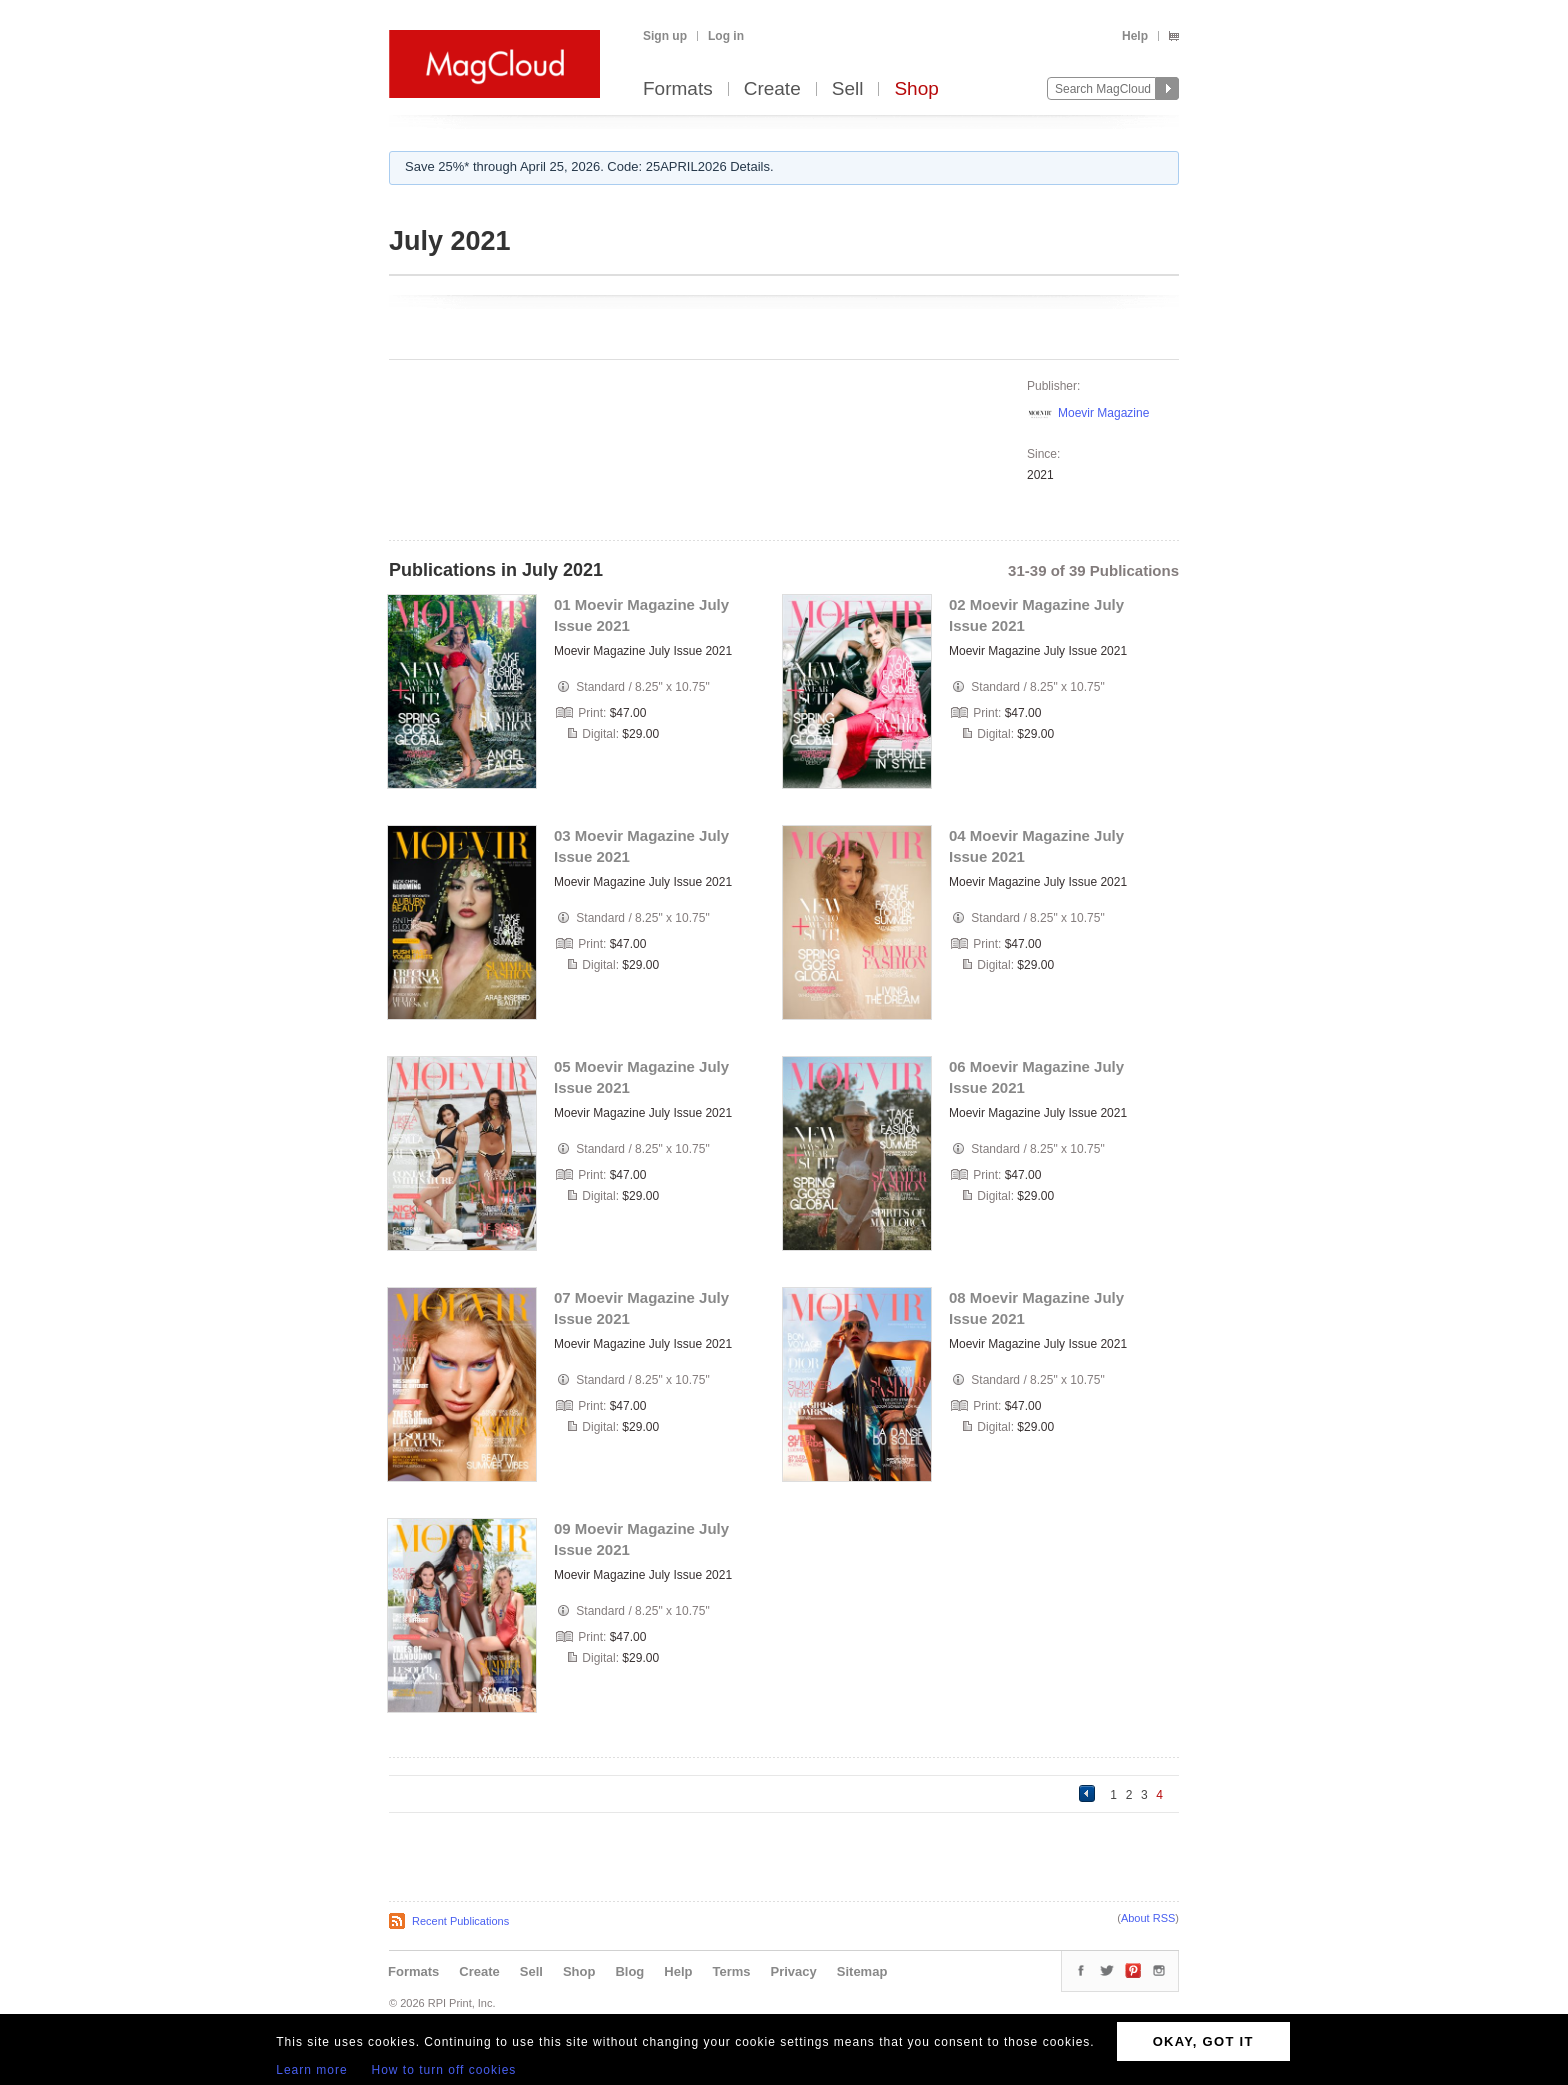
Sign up (665, 36)
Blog (629, 1971)
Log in (726, 36)
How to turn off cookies (444, 2070)
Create (772, 89)
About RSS (1148, 1918)
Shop (916, 89)
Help (1135, 36)
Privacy (794, 1971)
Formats (678, 89)
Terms (731, 1971)
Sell (848, 89)
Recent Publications (460, 1921)
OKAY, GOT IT (1203, 2041)
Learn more (311, 2070)
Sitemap (862, 1971)
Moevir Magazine (1103, 413)
